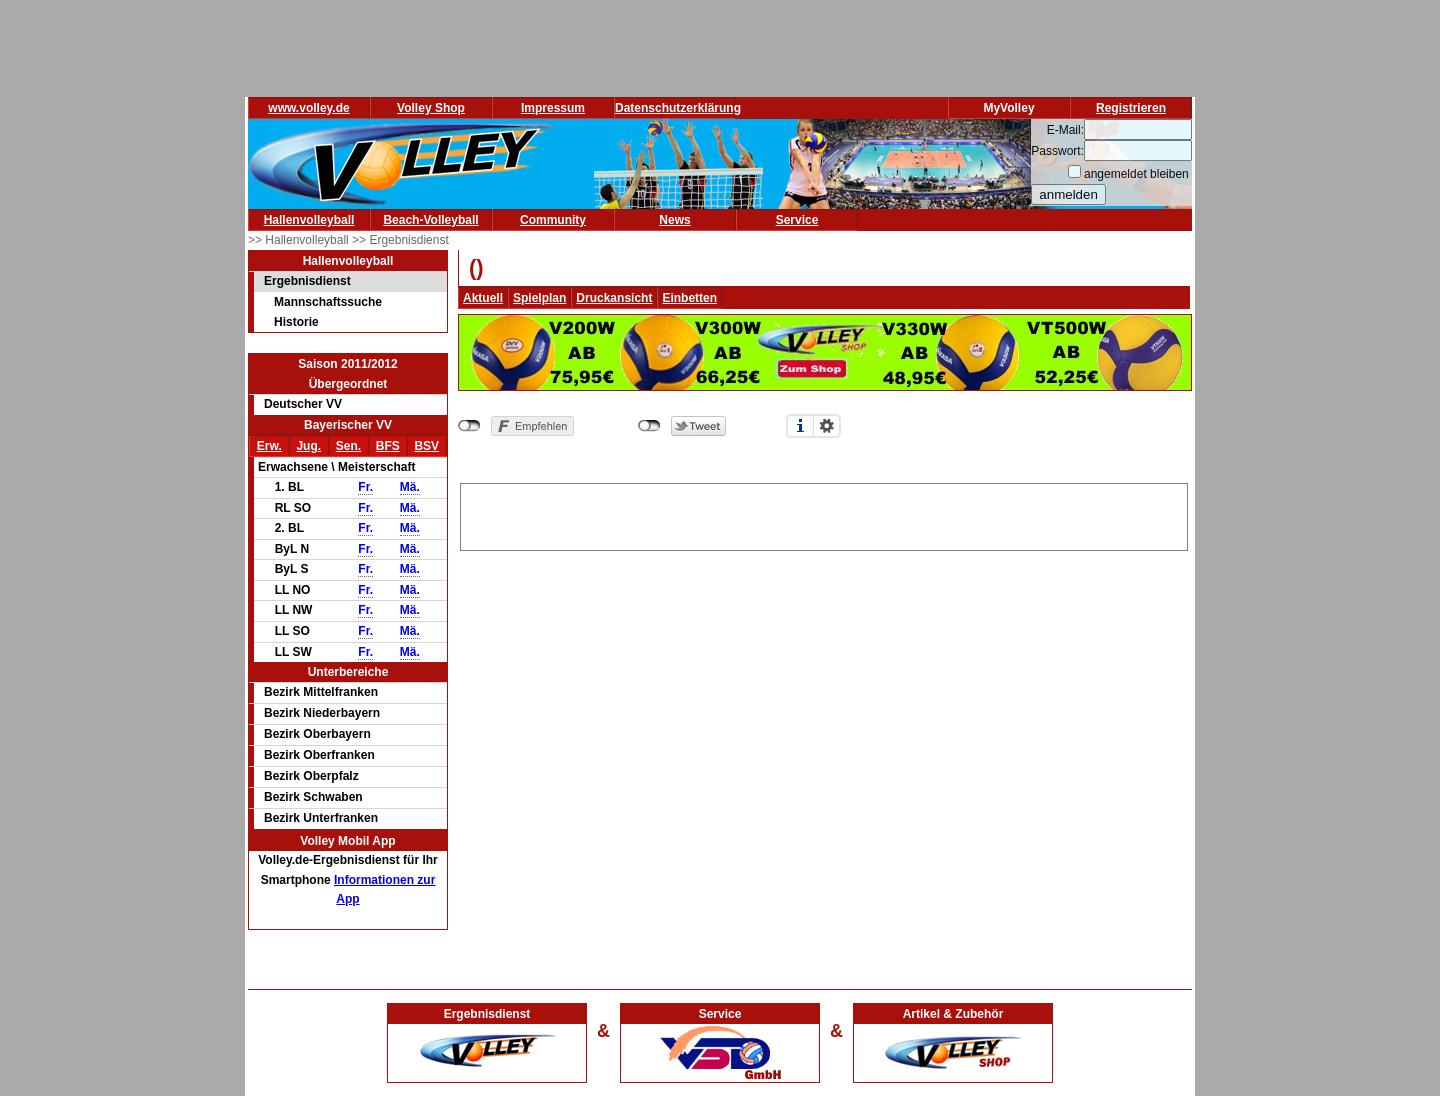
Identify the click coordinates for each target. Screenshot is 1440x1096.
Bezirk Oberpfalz (311, 776)
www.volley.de (308, 108)
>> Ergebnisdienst (400, 240)
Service (797, 220)
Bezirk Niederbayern (322, 713)
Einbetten (689, 298)
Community (553, 220)
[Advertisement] (824, 514)
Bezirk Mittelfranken (321, 692)
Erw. (269, 446)
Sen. (348, 446)
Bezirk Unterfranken (321, 818)
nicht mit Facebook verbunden (469, 426)
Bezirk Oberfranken (319, 755)
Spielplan (539, 298)
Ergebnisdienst (307, 281)
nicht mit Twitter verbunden (649, 426)
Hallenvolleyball (309, 220)
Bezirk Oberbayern (317, 734)
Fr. (365, 487)
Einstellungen (827, 426)
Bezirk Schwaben (313, 797)
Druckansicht (614, 298)
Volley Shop (431, 108)
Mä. (410, 487)
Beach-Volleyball (430, 220)
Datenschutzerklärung (678, 108)
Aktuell (483, 298)
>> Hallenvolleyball (300, 240)
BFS (388, 446)
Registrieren (1131, 108)
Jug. (308, 446)
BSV (426, 446)
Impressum (553, 108)
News (674, 220)
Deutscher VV (303, 404)
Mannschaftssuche (328, 302)
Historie (296, 322)
